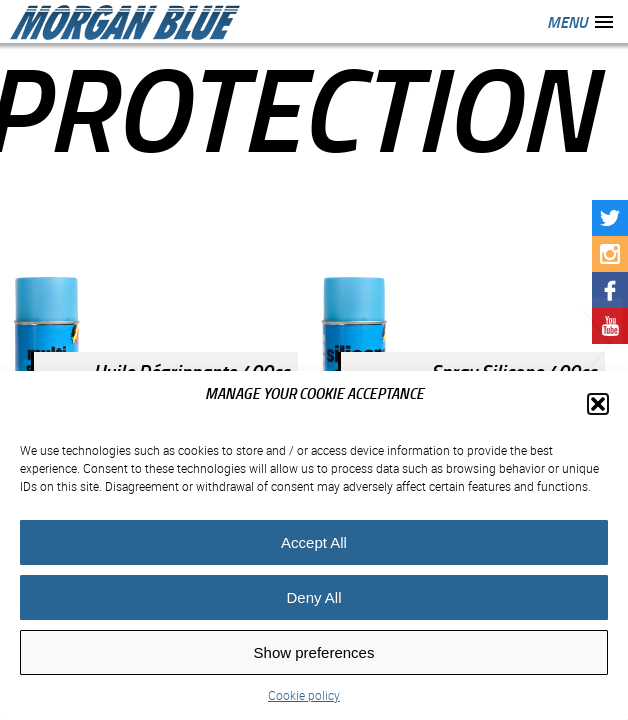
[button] (598, 404)
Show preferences (314, 652)
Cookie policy (304, 695)
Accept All (314, 542)
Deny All (313, 597)
